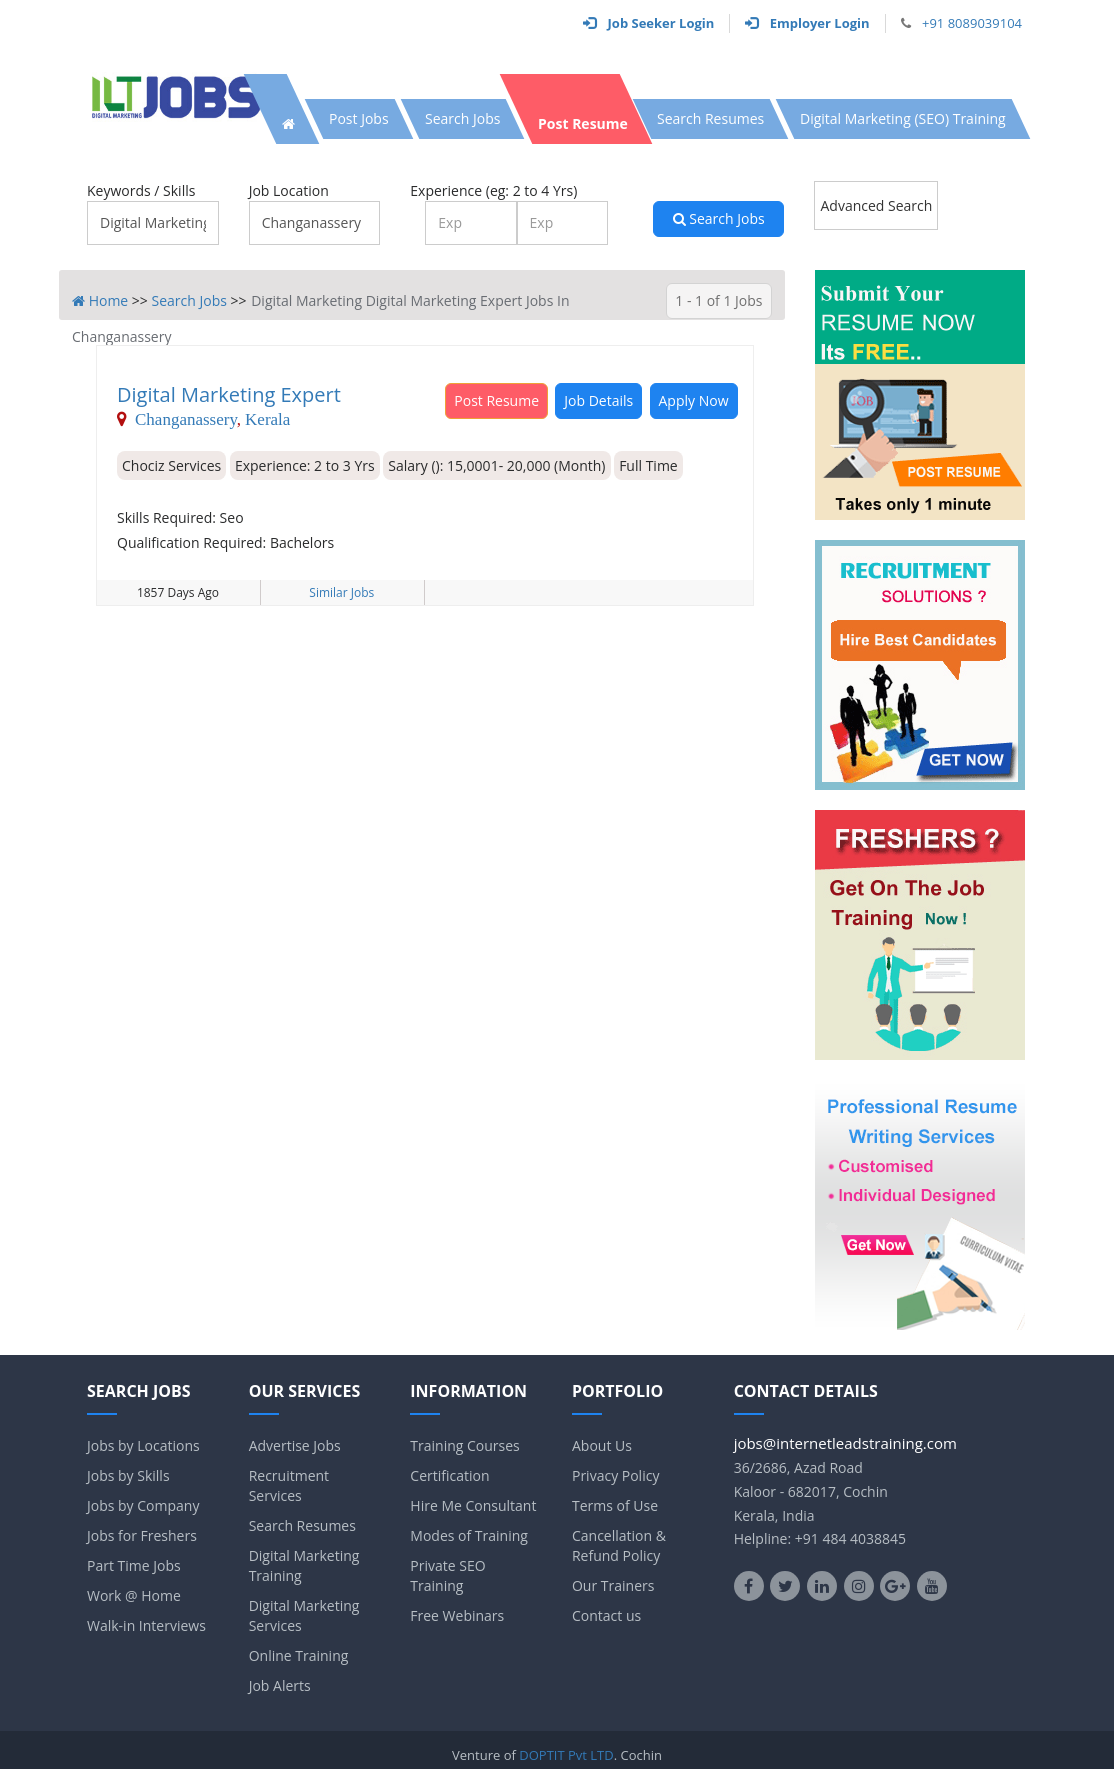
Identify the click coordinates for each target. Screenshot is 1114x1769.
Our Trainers (613, 1585)
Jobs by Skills (128, 1475)
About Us (602, 1445)
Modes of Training (469, 1535)
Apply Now (694, 400)
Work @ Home (134, 1595)
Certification (449, 1475)
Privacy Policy (615, 1475)
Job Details (598, 400)
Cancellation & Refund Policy (619, 1545)
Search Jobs (719, 218)
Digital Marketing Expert (229, 394)
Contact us (606, 1615)
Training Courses (464, 1445)
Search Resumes (302, 1525)
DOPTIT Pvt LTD (566, 1755)
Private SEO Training (447, 1575)
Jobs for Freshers (142, 1535)
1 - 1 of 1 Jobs (718, 300)
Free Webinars (457, 1615)
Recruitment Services (289, 1485)
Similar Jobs (341, 592)
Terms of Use (615, 1505)
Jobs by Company (143, 1505)
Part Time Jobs (134, 1565)
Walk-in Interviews (146, 1625)
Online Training (299, 1655)
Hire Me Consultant (473, 1505)
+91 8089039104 (972, 23)
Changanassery (186, 418)
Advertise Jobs (295, 1445)
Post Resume (496, 400)
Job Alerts (280, 1685)
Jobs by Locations (143, 1445)
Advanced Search (876, 205)
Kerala (267, 418)
